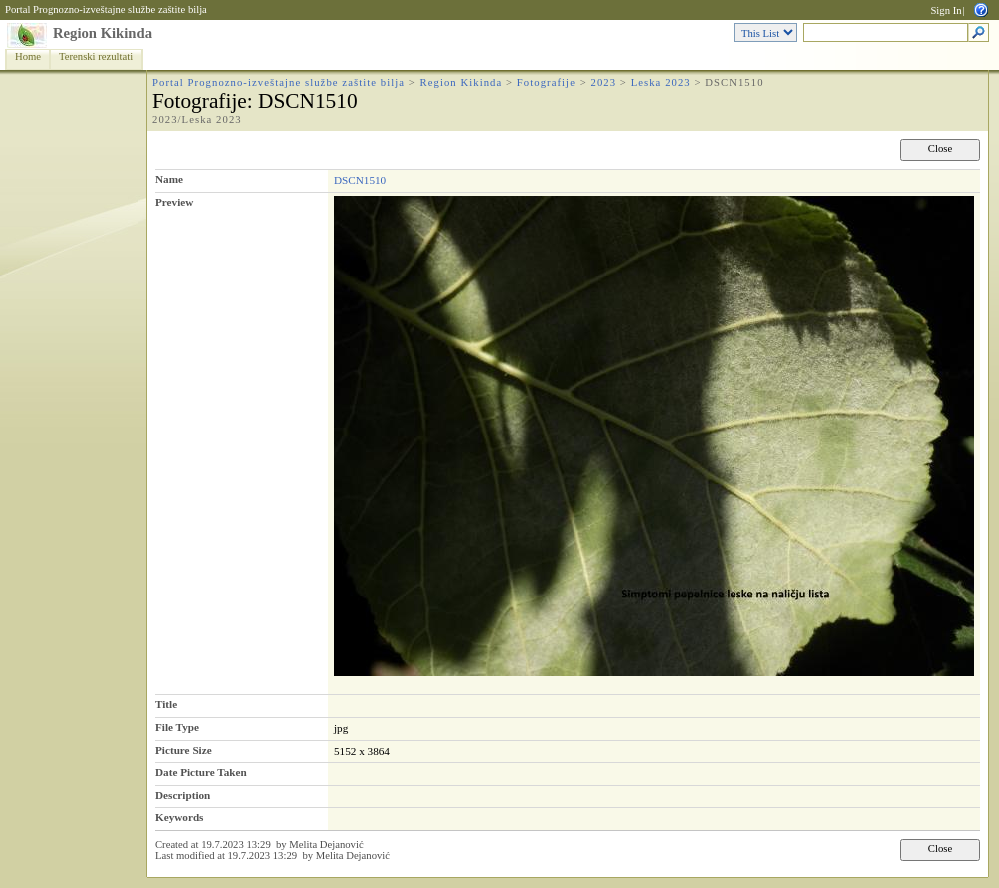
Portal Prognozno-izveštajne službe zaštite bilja (106, 9)
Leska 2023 (661, 82)
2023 (603, 82)
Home (28, 56)
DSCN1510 (360, 180)
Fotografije (546, 82)
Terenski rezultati (96, 56)
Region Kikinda (102, 33)
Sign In (945, 10)
